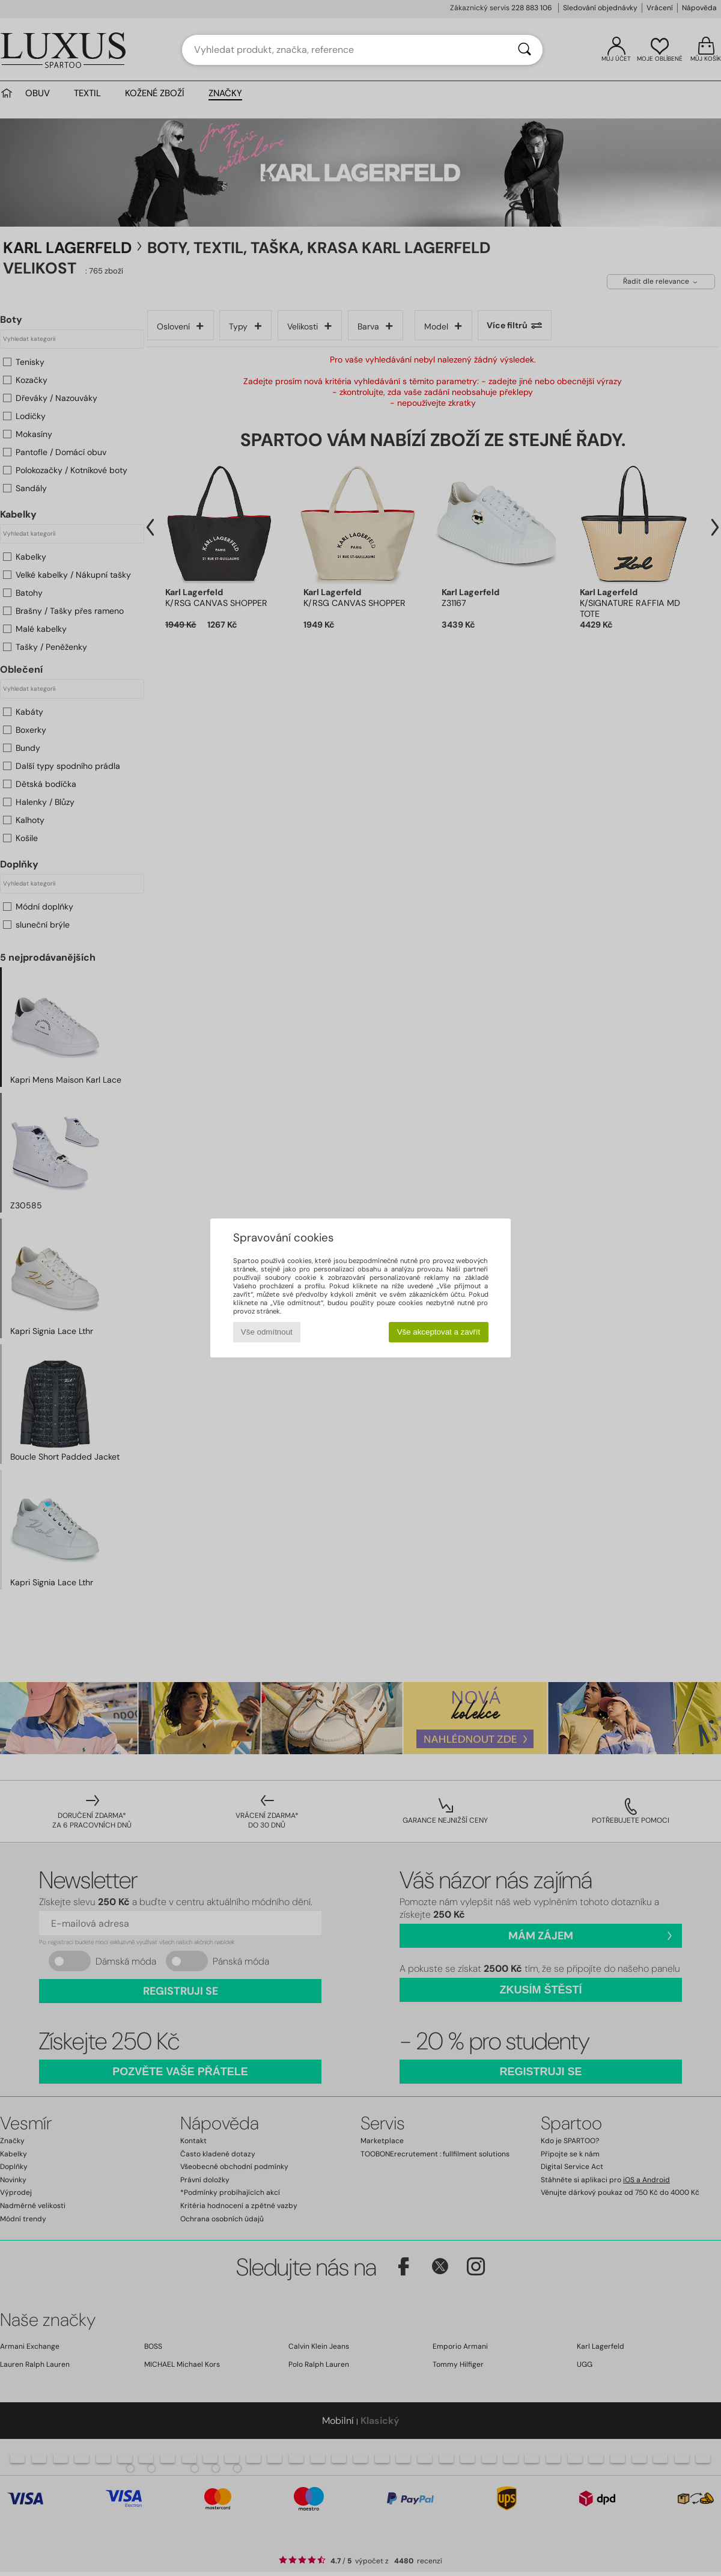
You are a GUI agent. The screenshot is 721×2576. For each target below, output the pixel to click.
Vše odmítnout (267, 1331)
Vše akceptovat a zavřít (439, 1331)
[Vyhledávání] (525, 50)
